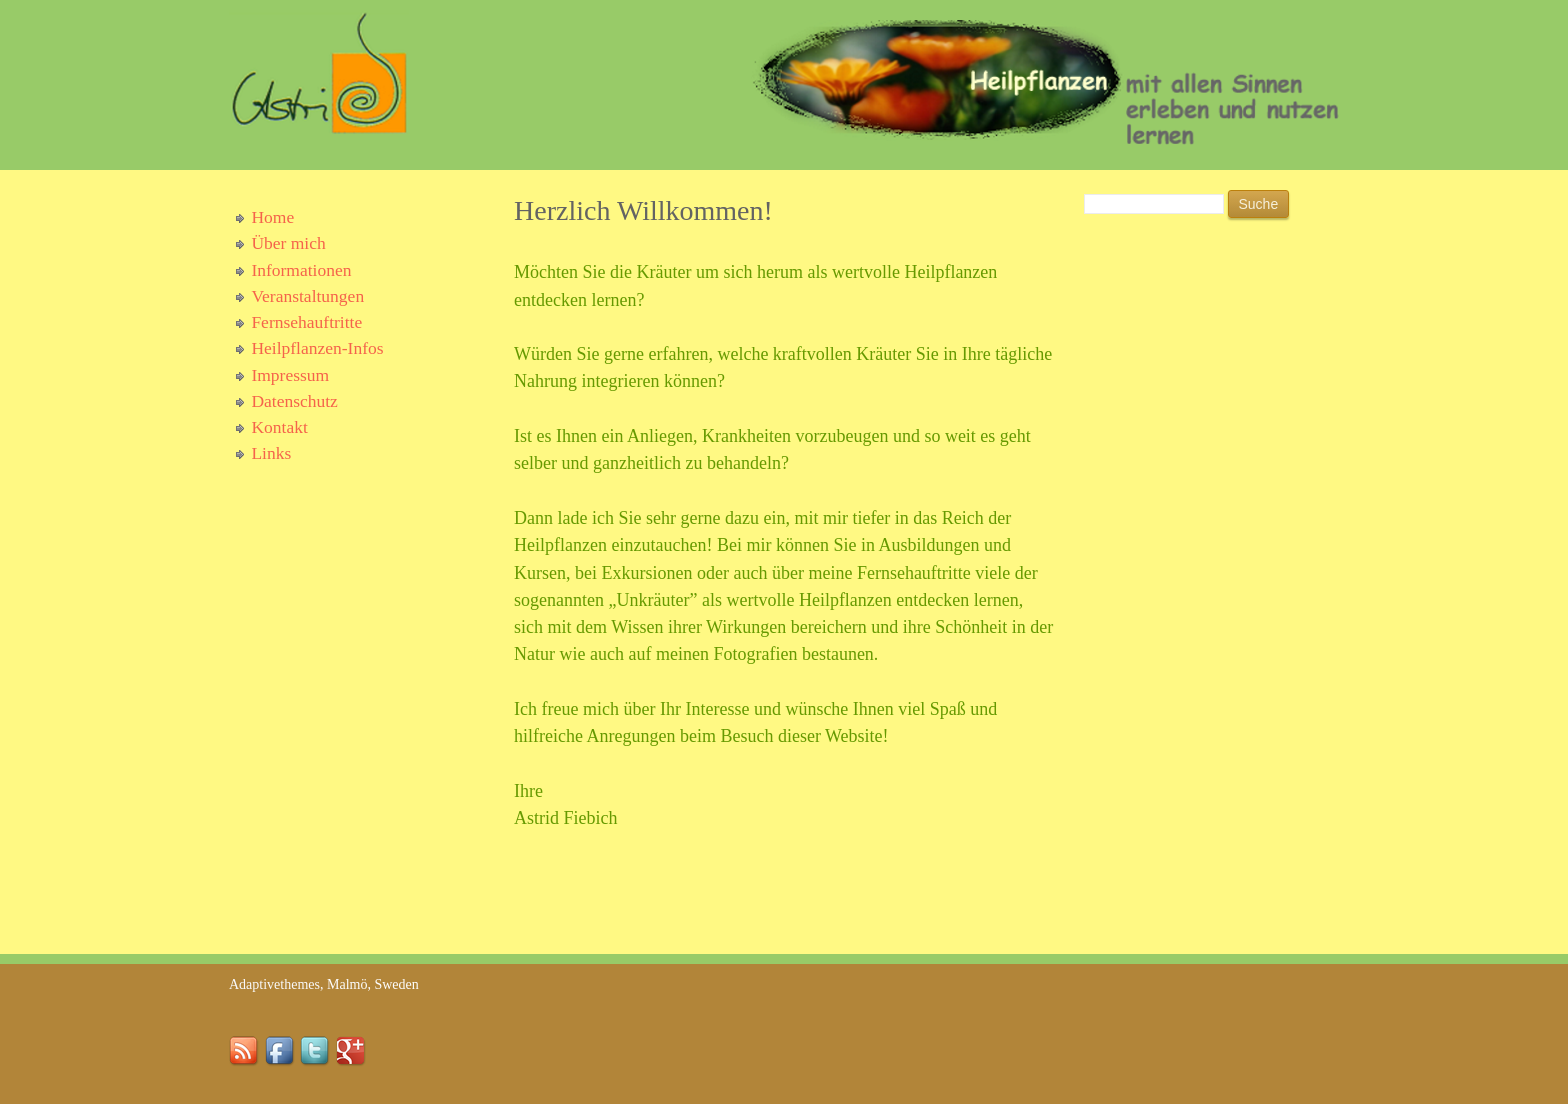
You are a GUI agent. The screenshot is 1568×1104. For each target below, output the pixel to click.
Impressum (290, 375)
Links (271, 453)
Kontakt (279, 427)
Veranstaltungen (307, 296)
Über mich (288, 243)
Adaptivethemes (274, 984)
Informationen (301, 270)
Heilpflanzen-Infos (317, 348)
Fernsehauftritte (306, 322)
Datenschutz (294, 401)
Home (272, 217)
